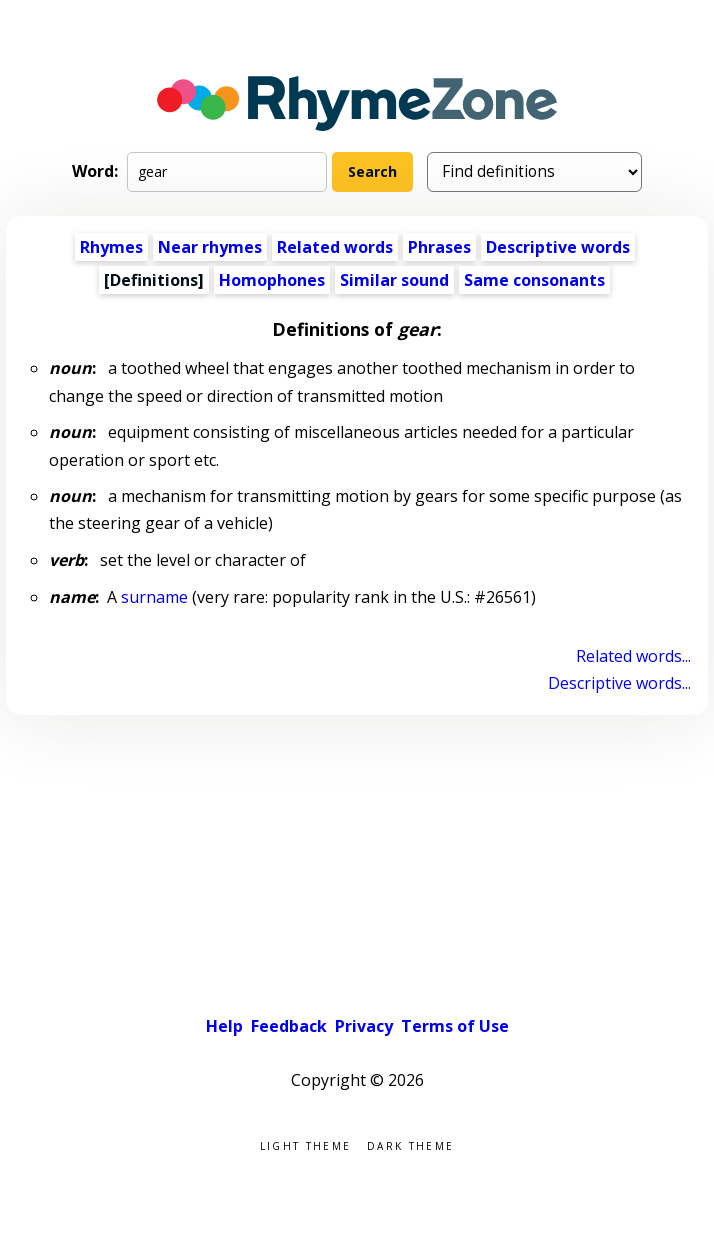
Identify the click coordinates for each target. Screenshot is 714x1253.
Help (224, 1026)
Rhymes (111, 247)
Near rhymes (210, 247)
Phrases (439, 247)
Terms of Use (455, 1026)
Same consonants (534, 280)
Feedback (289, 1026)
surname (154, 597)
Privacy (364, 1026)
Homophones (272, 280)
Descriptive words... (619, 683)
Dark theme (410, 1144)
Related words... (633, 656)
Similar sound (394, 280)
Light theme (305, 1144)
